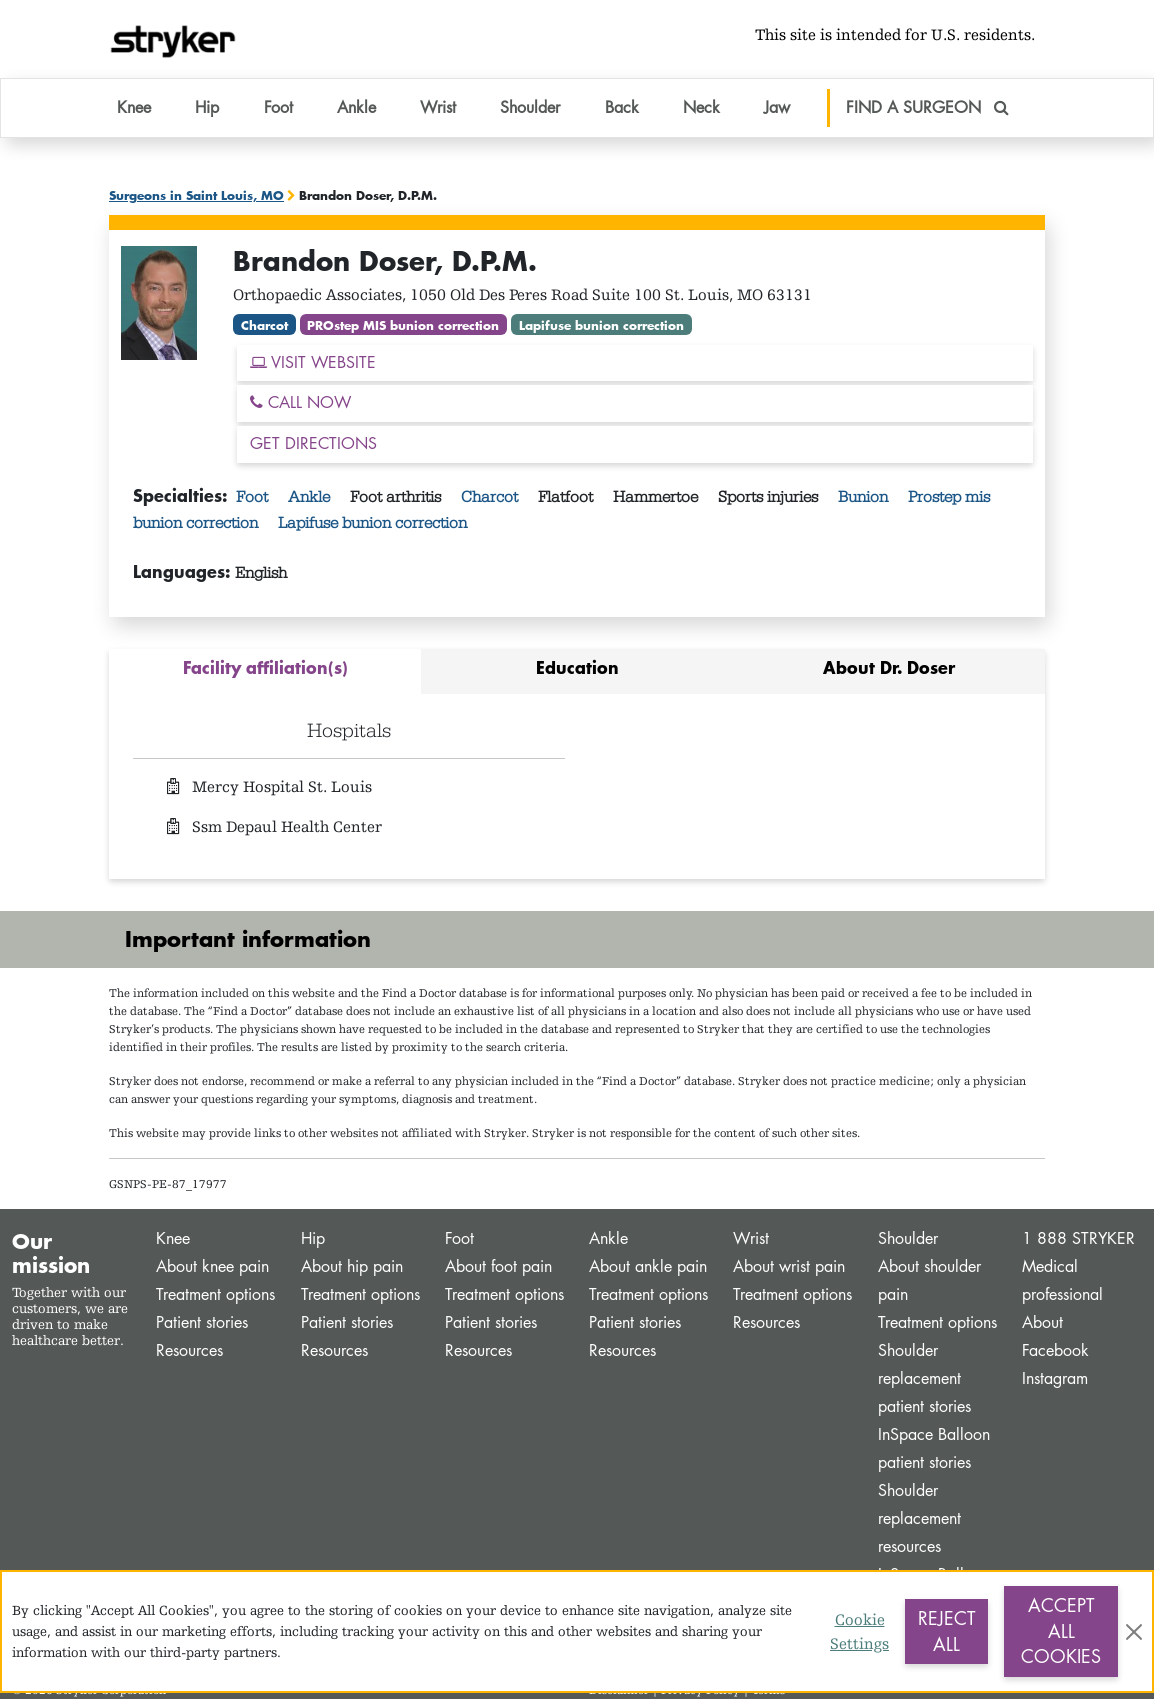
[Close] (1134, 1632)
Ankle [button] (356, 109)
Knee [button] (134, 109)
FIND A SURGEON (927, 109)
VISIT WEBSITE (313, 363)
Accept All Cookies (1061, 1630)
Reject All (946, 1631)
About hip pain (352, 1268)
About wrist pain (789, 1268)
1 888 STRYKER (1078, 1240)
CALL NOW (300, 404)
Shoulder (908, 1240)
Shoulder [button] (530, 109)
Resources (189, 1352)
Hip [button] (207, 109)
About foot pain (498, 1268)
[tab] (265, 673)
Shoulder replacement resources (919, 1520)
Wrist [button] (438, 109)
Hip (313, 1240)
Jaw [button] (777, 109)
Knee (173, 1240)
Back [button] (622, 109)
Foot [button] (278, 109)
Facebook (1055, 1352)
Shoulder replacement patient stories (924, 1380)
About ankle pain (648, 1268)
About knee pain (212, 1268)
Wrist (751, 1240)
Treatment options (215, 1296)
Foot (254, 499)
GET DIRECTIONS (313, 445)
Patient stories (202, 1324)
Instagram (1055, 1380)
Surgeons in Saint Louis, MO (196, 197)
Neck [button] (701, 109)
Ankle (311, 499)
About (1042, 1324)
